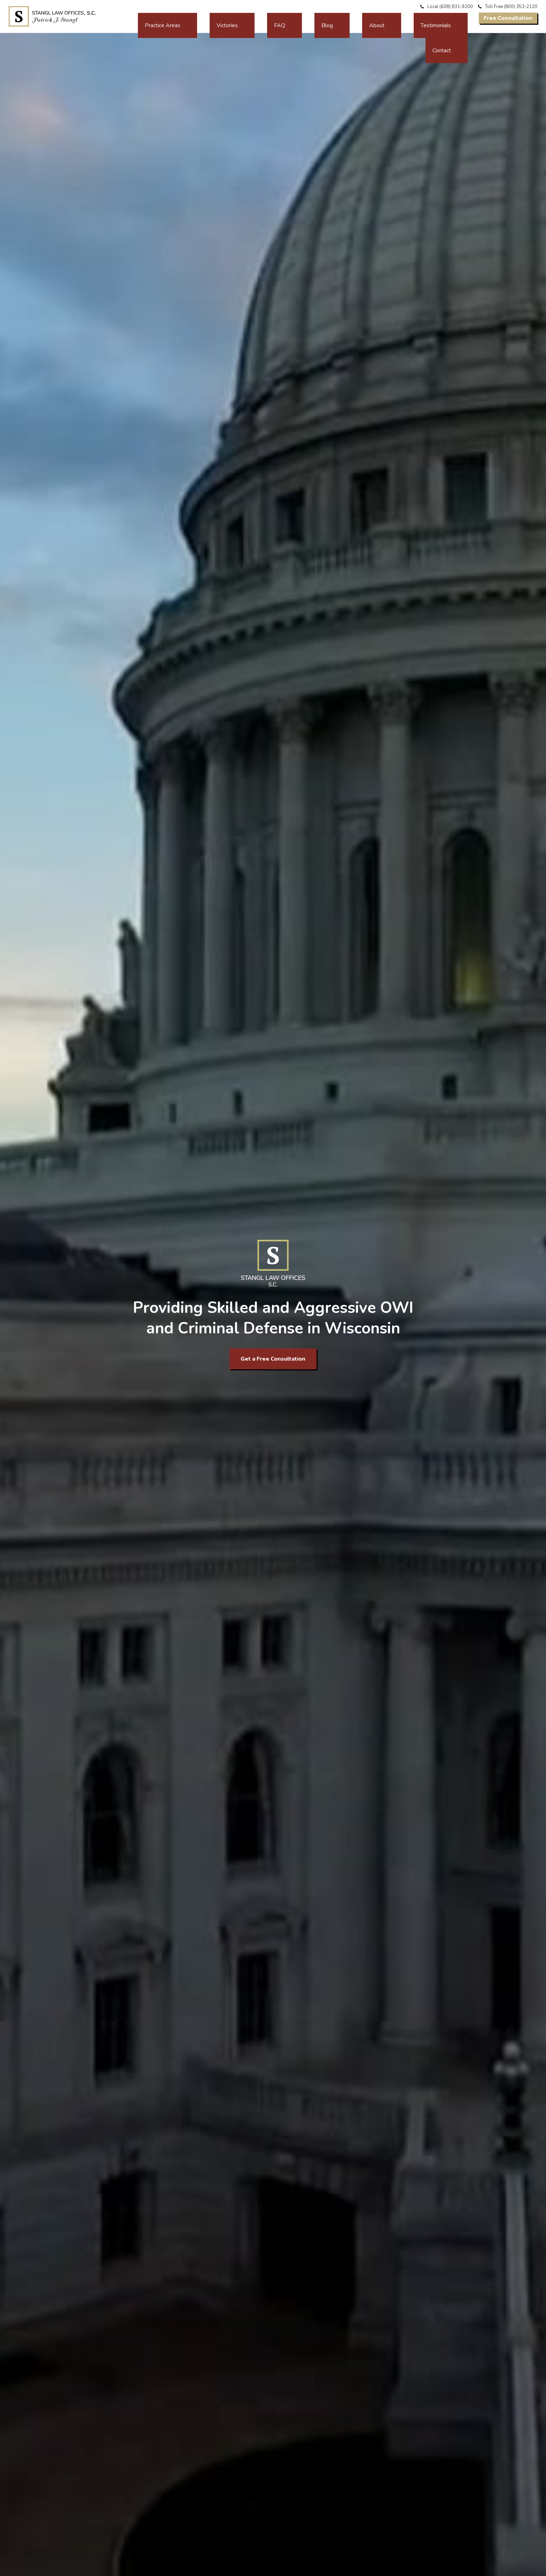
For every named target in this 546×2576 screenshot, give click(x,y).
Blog (356, 18)
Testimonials (419, 18)
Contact (458, 18)
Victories (301, 18)
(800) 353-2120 (520, 6)
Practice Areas (259, 18)
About (382, 18)
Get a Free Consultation (273, 1359)
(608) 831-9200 (456, 6)
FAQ (331, 18)
